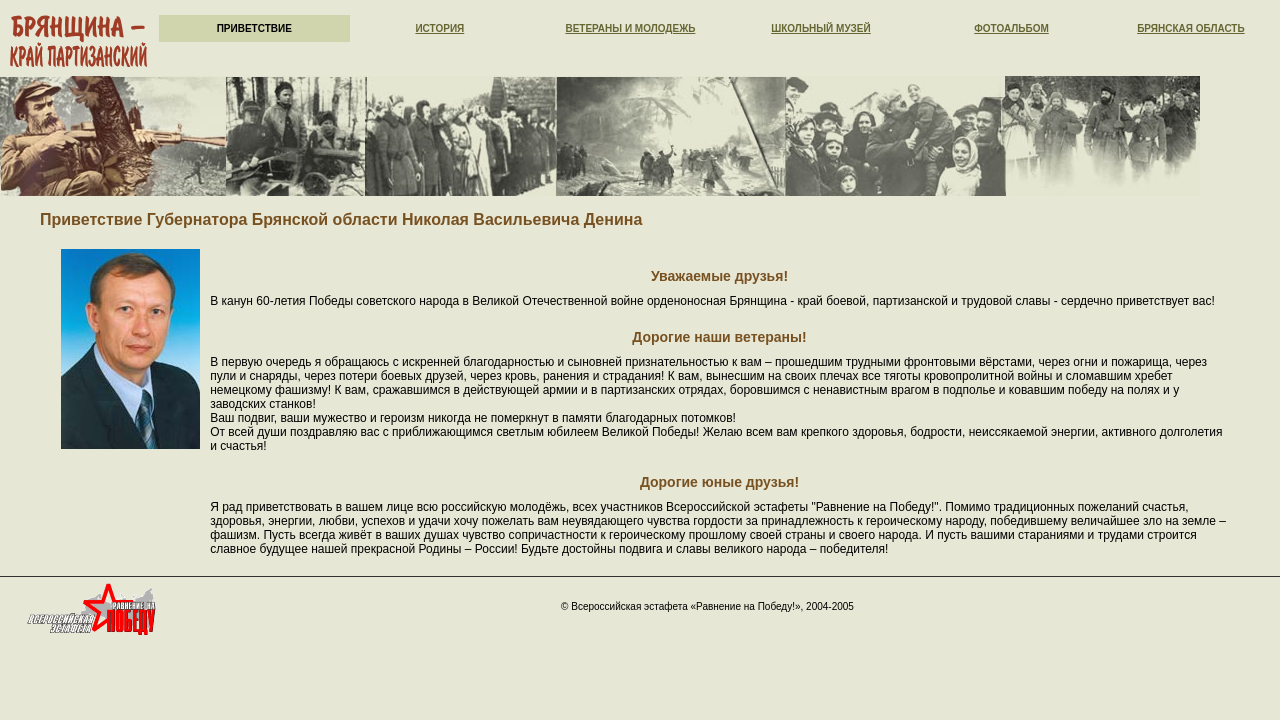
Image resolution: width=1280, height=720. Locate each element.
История (439, 28)
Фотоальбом (1011, 28)
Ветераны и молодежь (630, 28)
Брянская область (1191, 28)
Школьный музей (821, 28)
